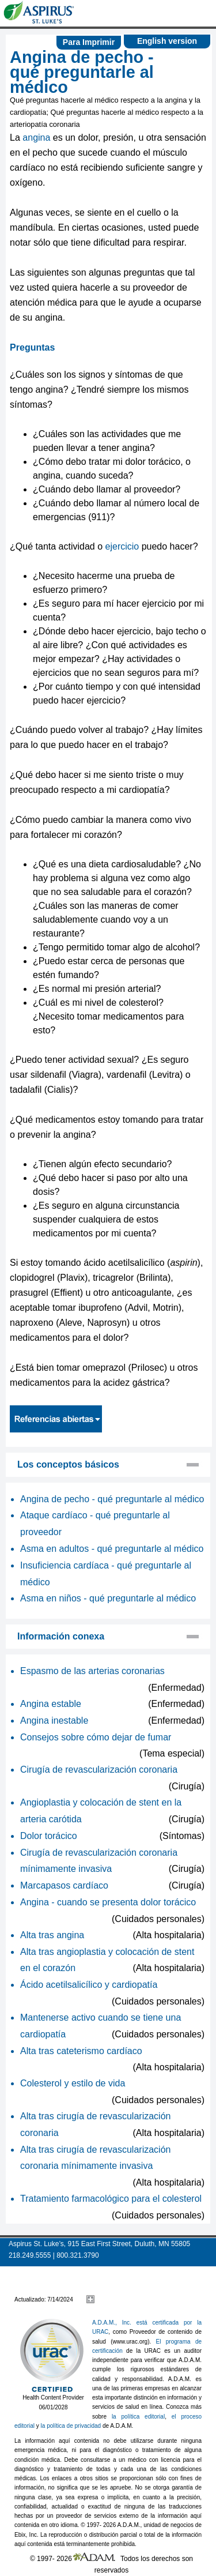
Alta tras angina (52, 1935)
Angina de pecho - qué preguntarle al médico (112, 1499)
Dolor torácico (48, 1836)
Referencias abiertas (56, 1418)
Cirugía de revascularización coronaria (98, 1769)
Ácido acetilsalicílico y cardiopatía (88, 1985)
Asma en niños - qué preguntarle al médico (108, 1598)
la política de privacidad (71, 2426)
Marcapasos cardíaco (64, 1885)
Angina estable (50, 1704)
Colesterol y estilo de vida (72, 2083)
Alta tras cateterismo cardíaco (81, 2051)
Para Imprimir (89, 42)
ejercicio (122, 546)
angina (36, 137)
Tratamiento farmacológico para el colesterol (111, 2198)
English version (167, 41)
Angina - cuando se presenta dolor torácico (108, 1902)
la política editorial (138, 2416)
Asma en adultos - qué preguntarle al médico (111, 1549)
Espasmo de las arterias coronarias (92, 1671)
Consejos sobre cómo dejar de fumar (95, 1737)
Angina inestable (54, 1720)
